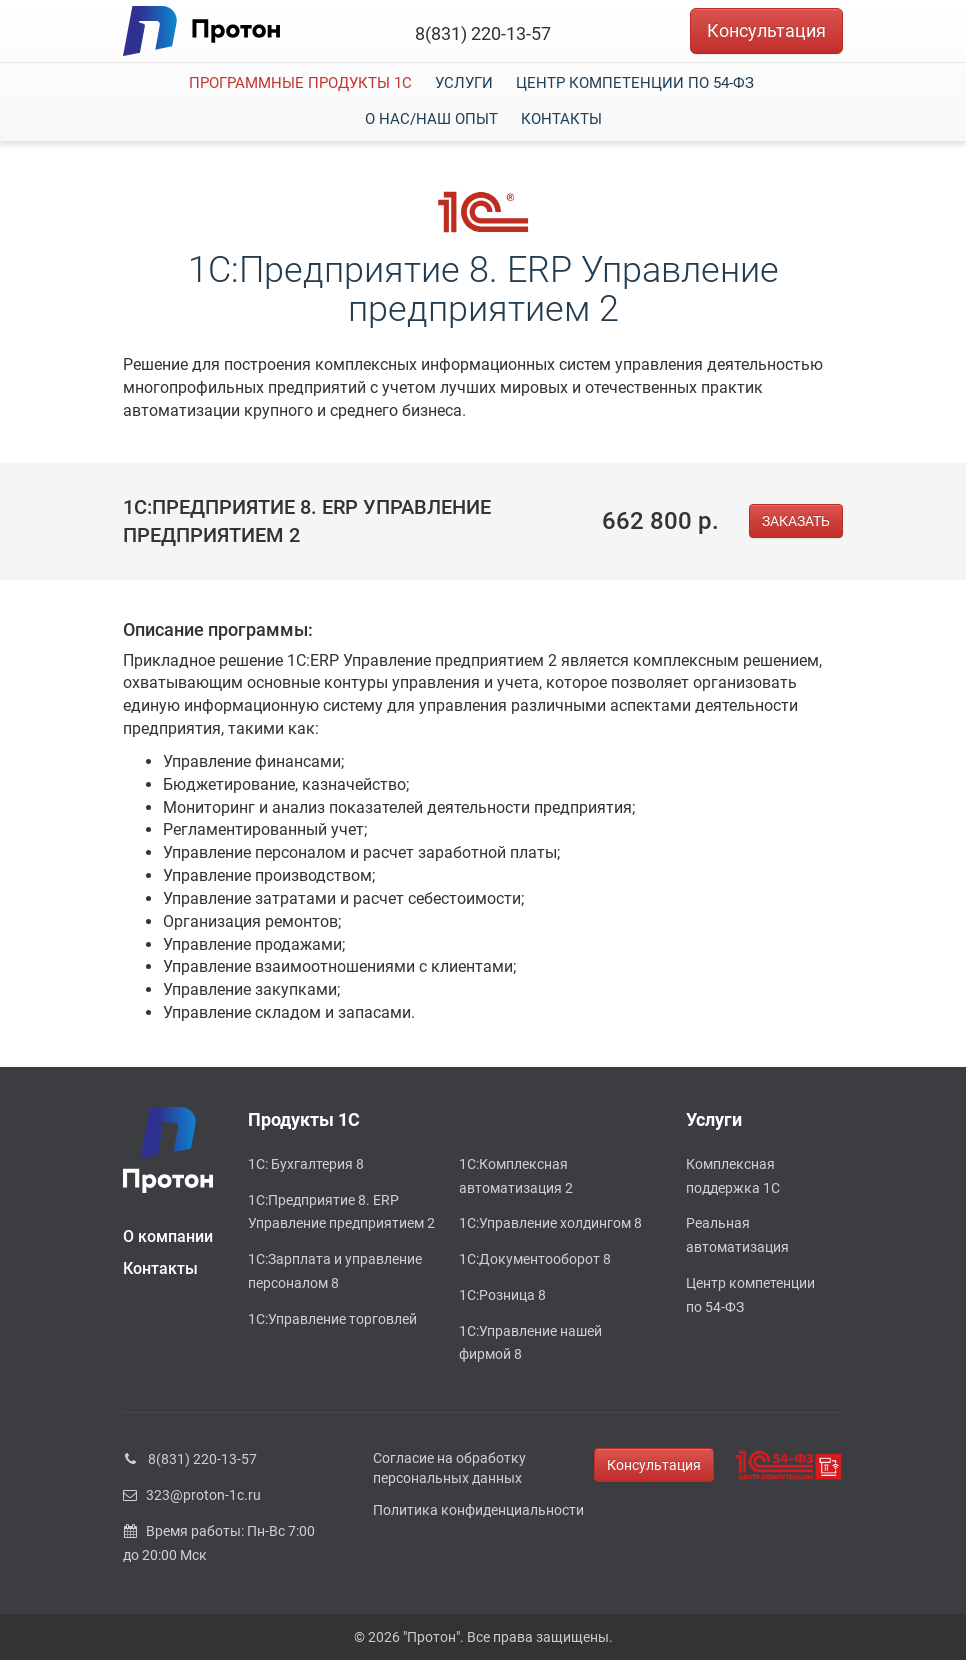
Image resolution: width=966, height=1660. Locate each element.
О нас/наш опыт (431, 119)
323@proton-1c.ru (192, 1495)
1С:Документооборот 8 (535, 1259)
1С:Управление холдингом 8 (550, 1223)
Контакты (561, 119)
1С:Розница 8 (502, 1295)
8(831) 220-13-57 (483, 33)
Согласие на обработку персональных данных (449, 1468)
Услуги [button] (464, 83)
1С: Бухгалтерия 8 (306, 1164)
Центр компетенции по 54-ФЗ (635, 83)
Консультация (766, 30)
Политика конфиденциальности (478, 1510)
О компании (168, 1236)
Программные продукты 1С (300, 83)
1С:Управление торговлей (332, 1319)
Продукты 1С (304, 1119)
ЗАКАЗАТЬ (796, 521)
